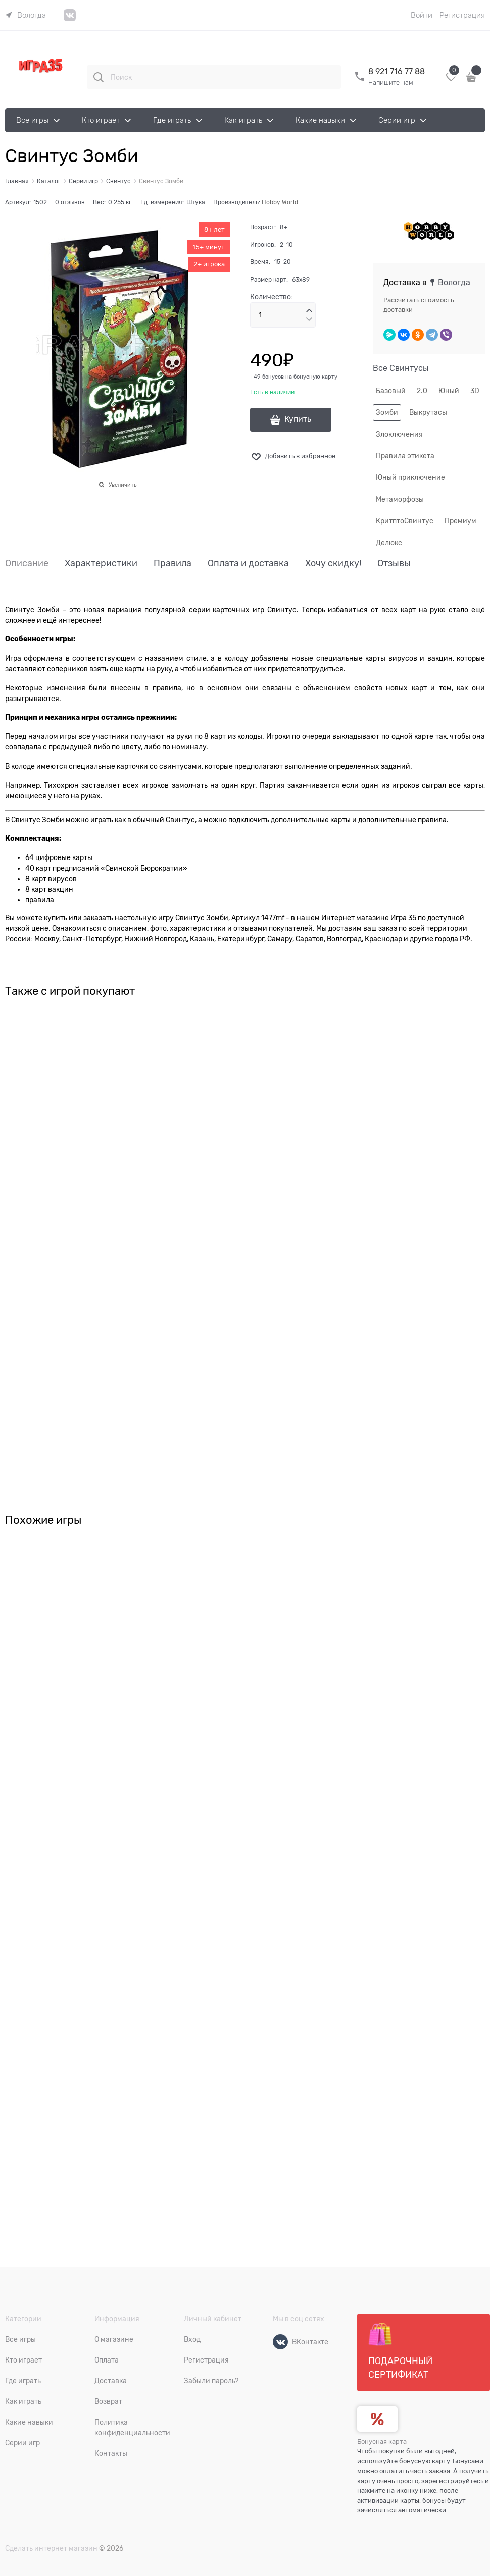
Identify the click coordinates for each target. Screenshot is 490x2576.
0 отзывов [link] (70, 202)
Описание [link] (26, 563)
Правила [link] (172, 563)
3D (474, 391)
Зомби (387, 412)
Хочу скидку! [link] (333, 563)
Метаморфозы (400, 499)
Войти (421, 15)
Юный (448, 391)
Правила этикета (405, 456)
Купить (297, 419)
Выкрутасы (428, 412)
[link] (25, 15)
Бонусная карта (382, 2441)
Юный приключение (410, 477)
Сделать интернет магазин (51, 2548)
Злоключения (399, 434)
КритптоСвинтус (404, 521)
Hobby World (280, 202)
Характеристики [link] (101, 563)
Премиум (460, 521)
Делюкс (389, 543)
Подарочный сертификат (400, 2351)
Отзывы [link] (394, 563)
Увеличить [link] (122, 484)
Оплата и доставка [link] (248, 563)
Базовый (391, 391)
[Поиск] (98, 77)
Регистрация (462, 15)
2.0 (422, 391)
